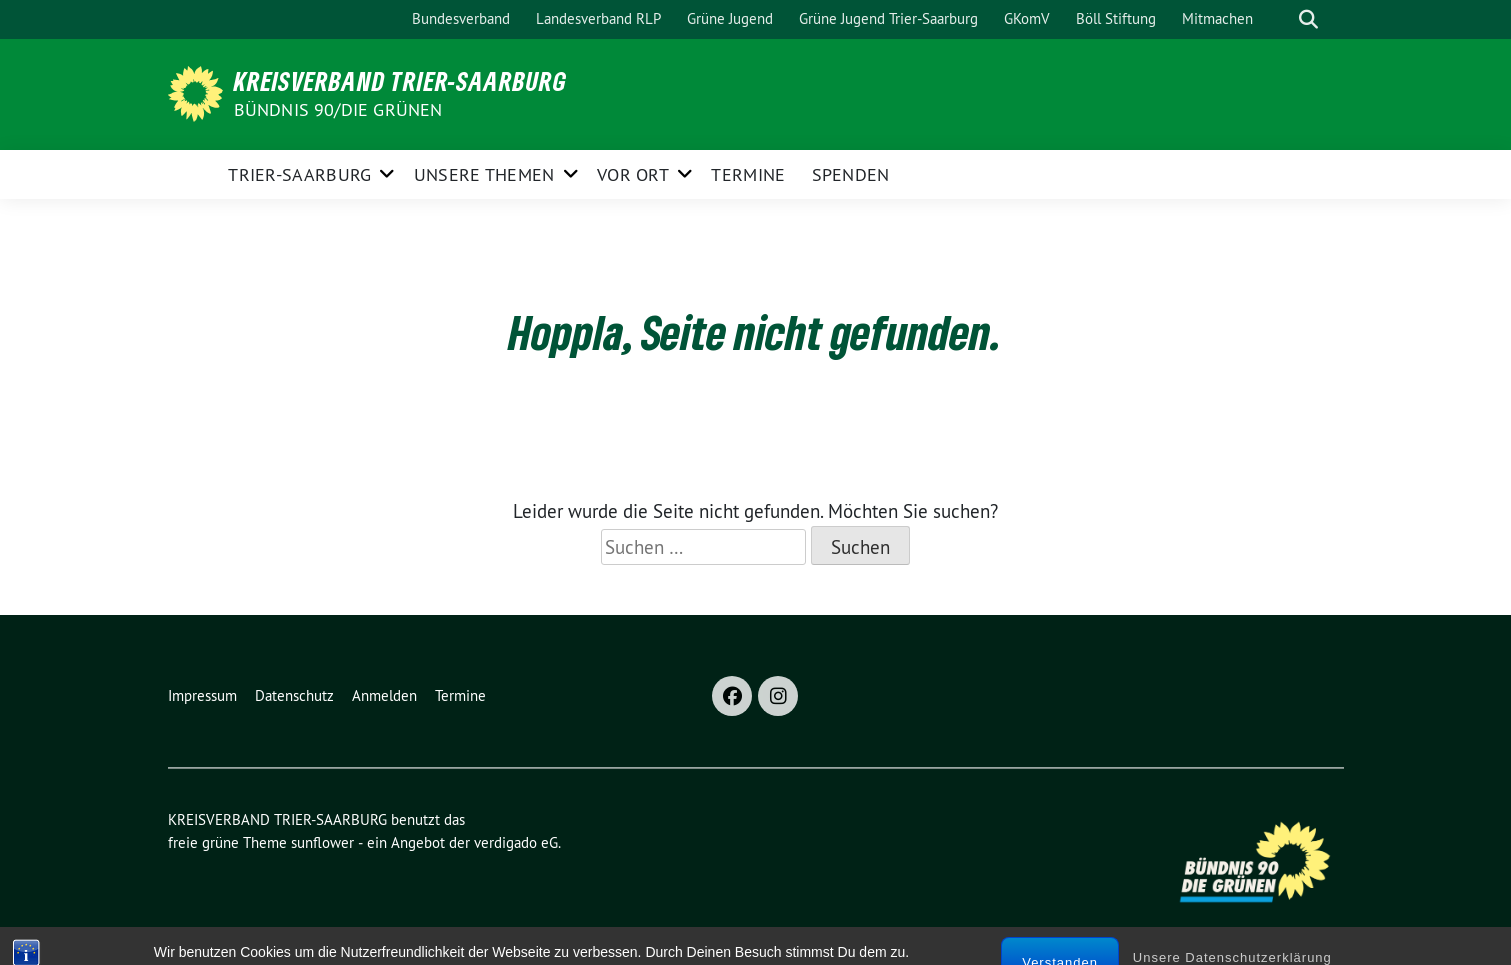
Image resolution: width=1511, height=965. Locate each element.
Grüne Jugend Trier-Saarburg (888, 18)
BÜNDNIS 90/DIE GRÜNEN (338, 109)
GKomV (1027, 18)
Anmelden (384, 695)
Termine (748, 174)
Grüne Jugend (730, 18)
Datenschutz (294, 695)
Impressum (202, 695)
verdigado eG (516, 842)
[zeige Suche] (1308, 19)
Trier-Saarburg (299, 174)
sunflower (322, 842)
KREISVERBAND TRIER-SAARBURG (400, 81)
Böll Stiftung (1116, 18)
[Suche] (1280, 19)
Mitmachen (1217, 18)
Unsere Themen (484, 174)
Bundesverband (461, 18)
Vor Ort (633, 174)
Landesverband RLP (598, 18)
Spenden (851, 174)
